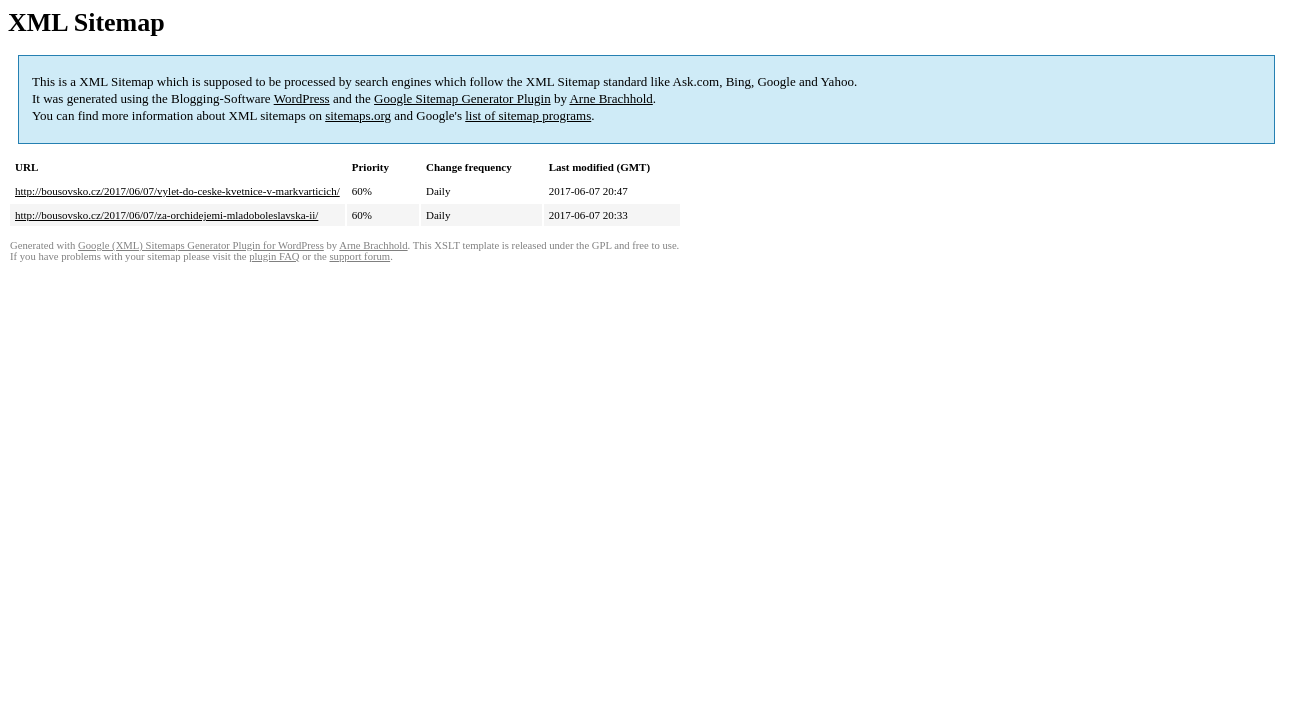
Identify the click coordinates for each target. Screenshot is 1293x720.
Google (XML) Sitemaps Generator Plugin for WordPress (201, 245)
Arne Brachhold (610, 98)
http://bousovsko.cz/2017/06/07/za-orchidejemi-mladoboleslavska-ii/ (166, 215)
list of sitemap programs (528, 115)
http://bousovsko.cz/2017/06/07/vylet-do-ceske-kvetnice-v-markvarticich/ (177, 191)
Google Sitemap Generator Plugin (462, 98)
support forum (359, 256)
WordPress (302, 98)
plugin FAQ (274, 256)
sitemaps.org (358, 115)
